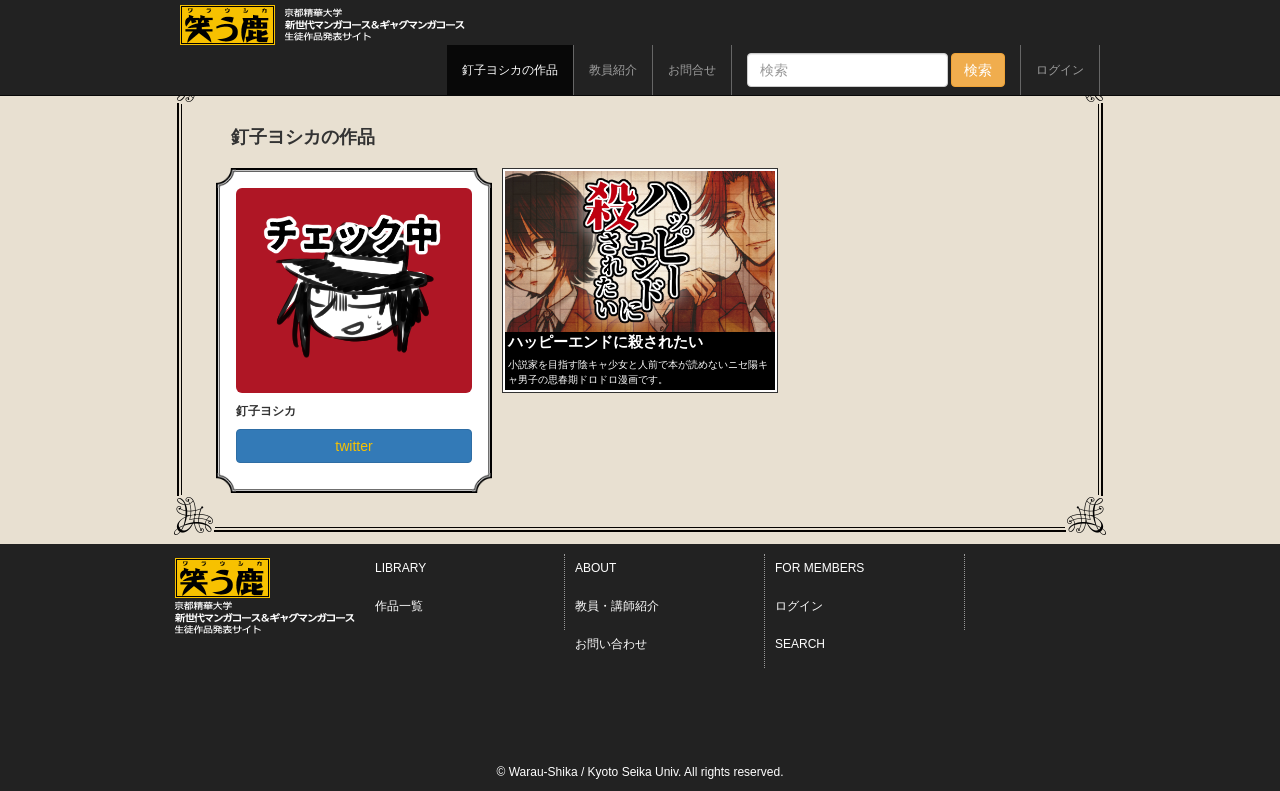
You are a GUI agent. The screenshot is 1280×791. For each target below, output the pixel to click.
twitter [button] (353, 446)
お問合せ (692, 70)
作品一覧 (399, 606)
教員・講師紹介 (617, 606)
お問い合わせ (611, 644)
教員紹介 (613, 70)
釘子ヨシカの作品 (510, 70)
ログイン (1060, 70)
